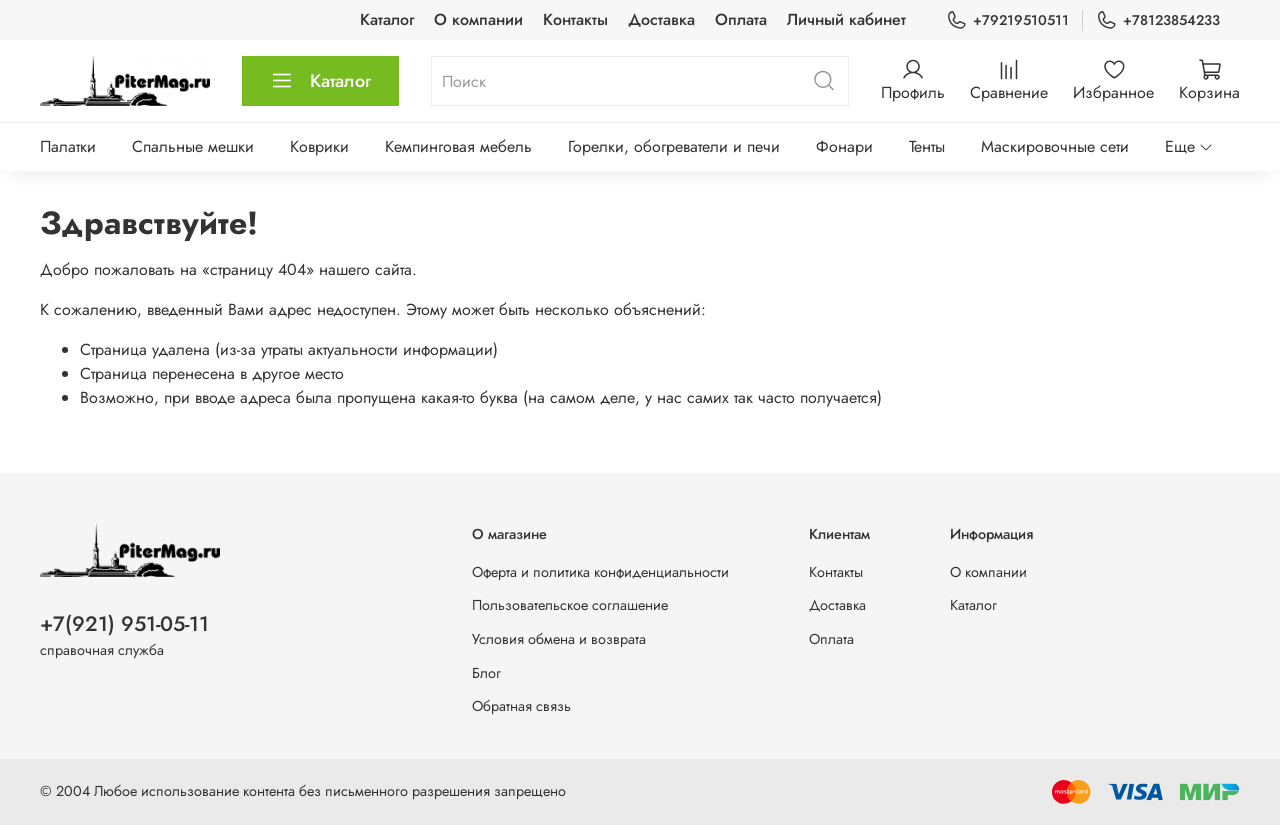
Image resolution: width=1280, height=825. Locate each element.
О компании (478, 19)
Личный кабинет (846, 19)
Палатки (68, 146)
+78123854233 (1158, 20)
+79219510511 (1007, 20)
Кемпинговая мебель (458, 146)
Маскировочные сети (1055, 146)
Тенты (927, 146)
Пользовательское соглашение (570, 605)
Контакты (575, 19)
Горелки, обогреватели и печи (674, 146)
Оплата (741, 19)
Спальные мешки (193, 146)
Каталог (387, 19)
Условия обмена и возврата (559, 639)
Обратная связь (521, 706)
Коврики (319, 146)
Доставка (661, 19)
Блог (486, 673)
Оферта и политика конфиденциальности (600, 572)
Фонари (844, 146)
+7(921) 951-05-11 (124, 624)
